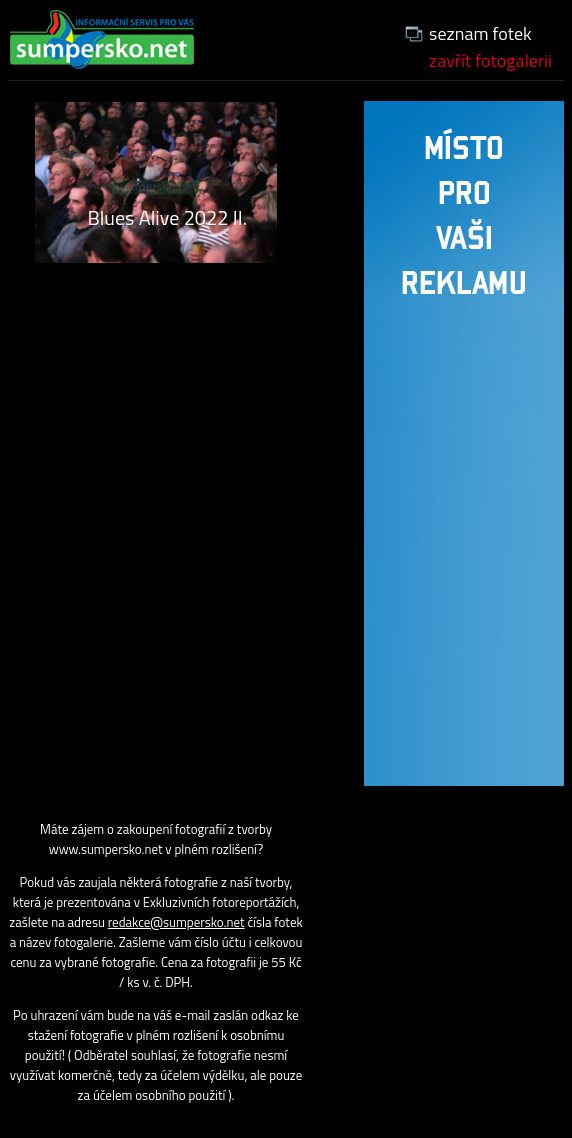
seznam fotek (480, 33)
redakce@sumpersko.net (176, 922)
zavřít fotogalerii (490, 60)
